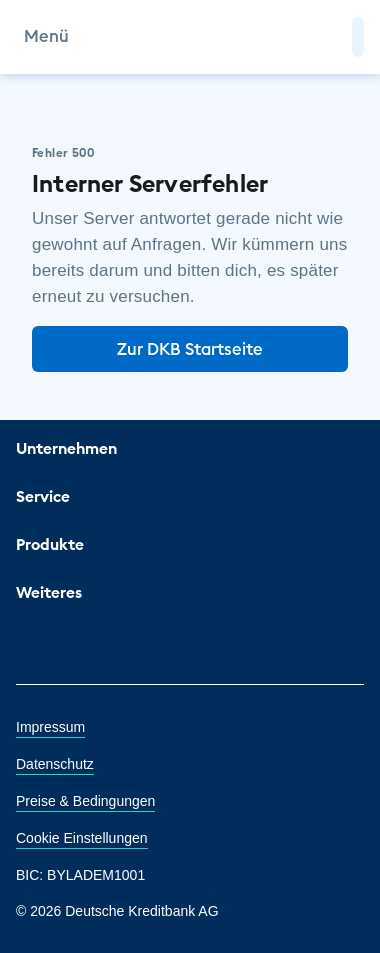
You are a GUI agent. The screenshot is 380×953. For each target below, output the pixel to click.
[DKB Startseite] (190, 37)
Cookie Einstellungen (82, 838)
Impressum (50, 727)
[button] (358, 37)
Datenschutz (55, 764)
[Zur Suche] (328, 37)
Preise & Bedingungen (85, 801)
